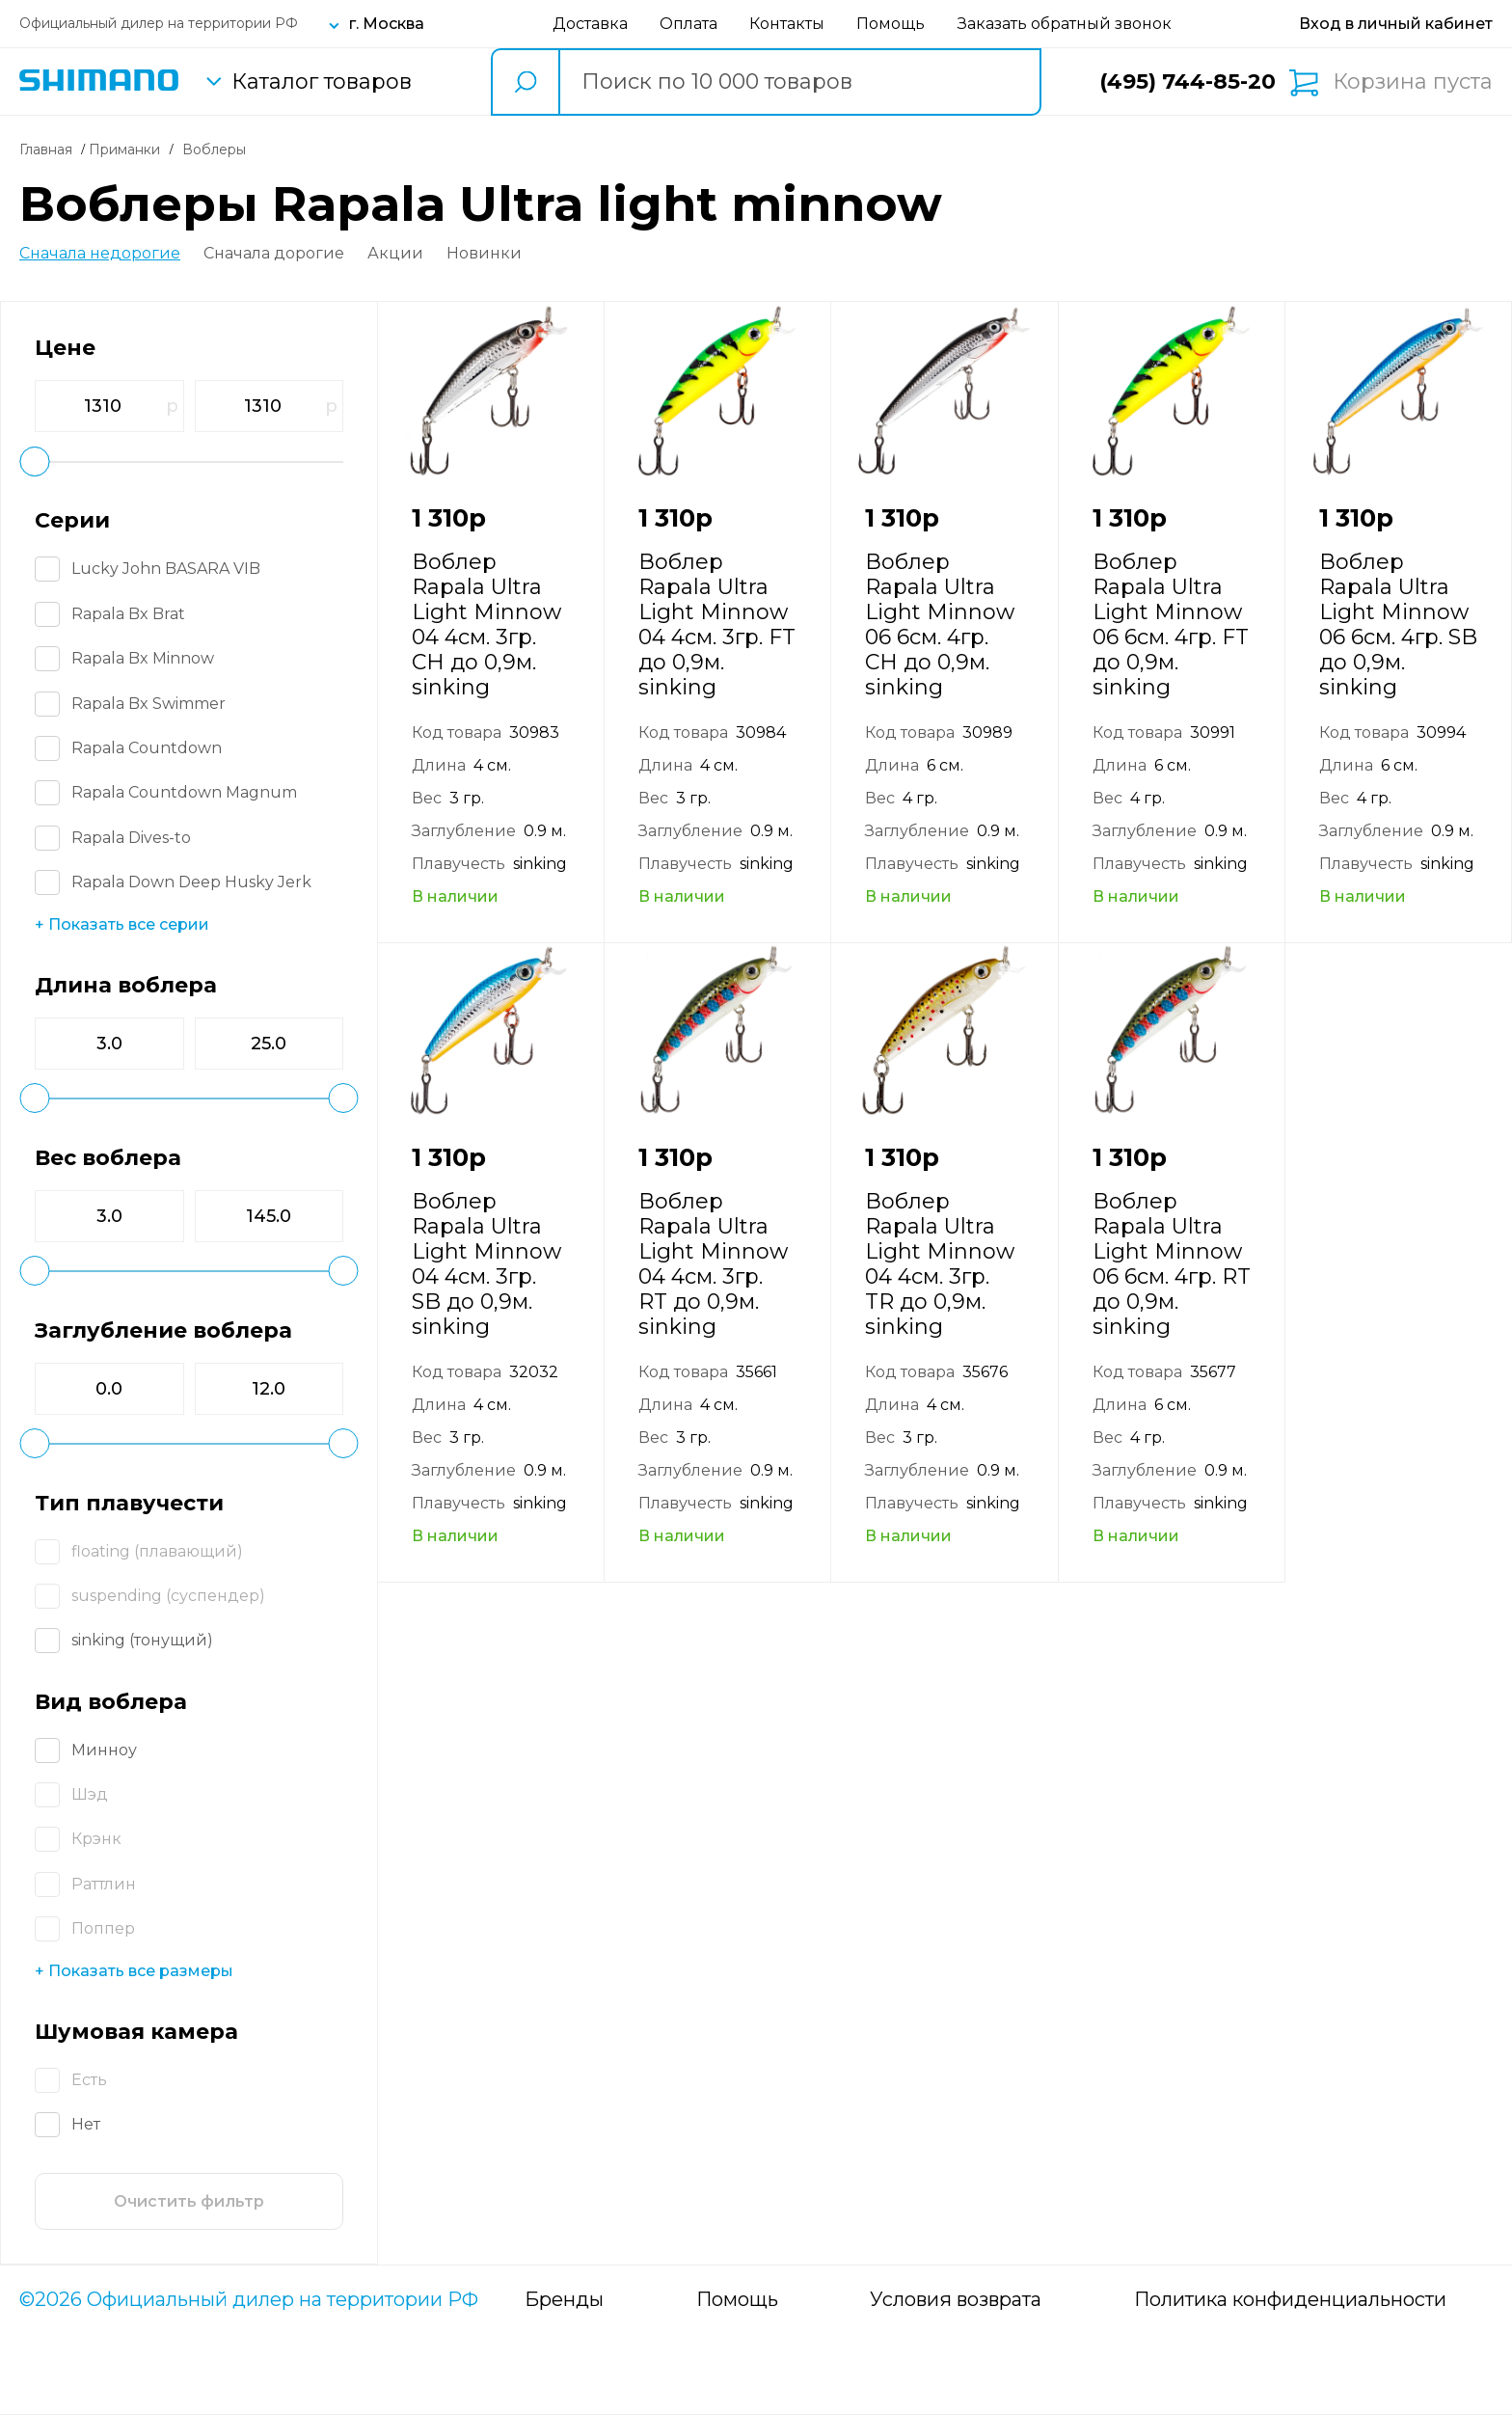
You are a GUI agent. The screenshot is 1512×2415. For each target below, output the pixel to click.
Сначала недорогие (99, 253)
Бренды (564, 2299)
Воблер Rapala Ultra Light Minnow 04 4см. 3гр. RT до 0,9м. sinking (713, 1264)
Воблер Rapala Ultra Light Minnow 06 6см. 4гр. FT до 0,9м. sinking (1171, 624)
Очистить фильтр (189, 2201)
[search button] (524, 82)
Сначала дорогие (273, 253)
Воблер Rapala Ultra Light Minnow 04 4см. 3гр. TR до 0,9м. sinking (939, 1264)
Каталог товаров (321, 82)
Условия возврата (955, 2299)
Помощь (890, 23)
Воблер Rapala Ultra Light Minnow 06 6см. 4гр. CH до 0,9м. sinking (939, 624)
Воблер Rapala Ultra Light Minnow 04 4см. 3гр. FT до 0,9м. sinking (717, 624)
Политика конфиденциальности (1290, 2299)
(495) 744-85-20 (1187, 81)
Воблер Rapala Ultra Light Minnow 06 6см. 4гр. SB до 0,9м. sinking (1398, 624)
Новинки (484, 253)
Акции (395, 253)
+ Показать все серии (122, 924)
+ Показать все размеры (134, 1971)
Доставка (590, 23)
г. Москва (386, 23)
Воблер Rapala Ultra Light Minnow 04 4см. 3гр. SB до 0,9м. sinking (486, 1264)
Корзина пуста (1413, 82)
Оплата (688, 23)
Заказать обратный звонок (1065, 23)
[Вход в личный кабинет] (1396, 23)
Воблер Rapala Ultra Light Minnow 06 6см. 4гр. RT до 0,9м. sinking (1172, 1264)
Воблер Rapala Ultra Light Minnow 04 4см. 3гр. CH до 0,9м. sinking (486, 624)
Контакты (786, 23)
